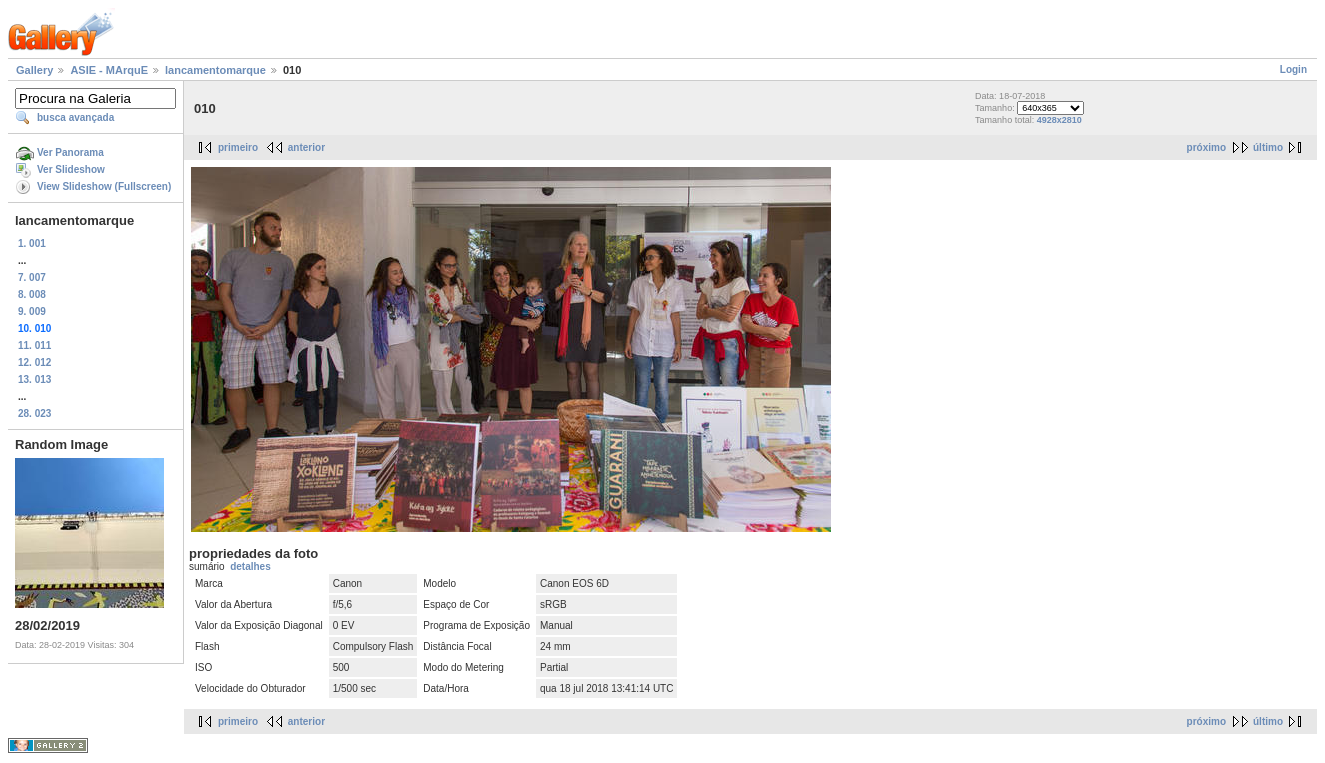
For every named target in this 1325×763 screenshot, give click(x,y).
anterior (306, 147)
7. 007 (32, 277)
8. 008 (32, 294)
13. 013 (34, 379)
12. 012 (34, 362)
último (1268, 147)
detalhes (250, 566)
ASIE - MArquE (109, 70)
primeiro (238, 147)
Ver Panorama (70, 152)
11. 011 (34, 345)
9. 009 (32, 311)
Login (1293, 69)
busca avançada (75, 117)
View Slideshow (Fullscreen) (104, 186)
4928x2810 (1059, 120)
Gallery (34, 70)
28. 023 (34, 413)
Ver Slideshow (71, 169)
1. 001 (32, 243)
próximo (1206, 147)
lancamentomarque (215, 70)
